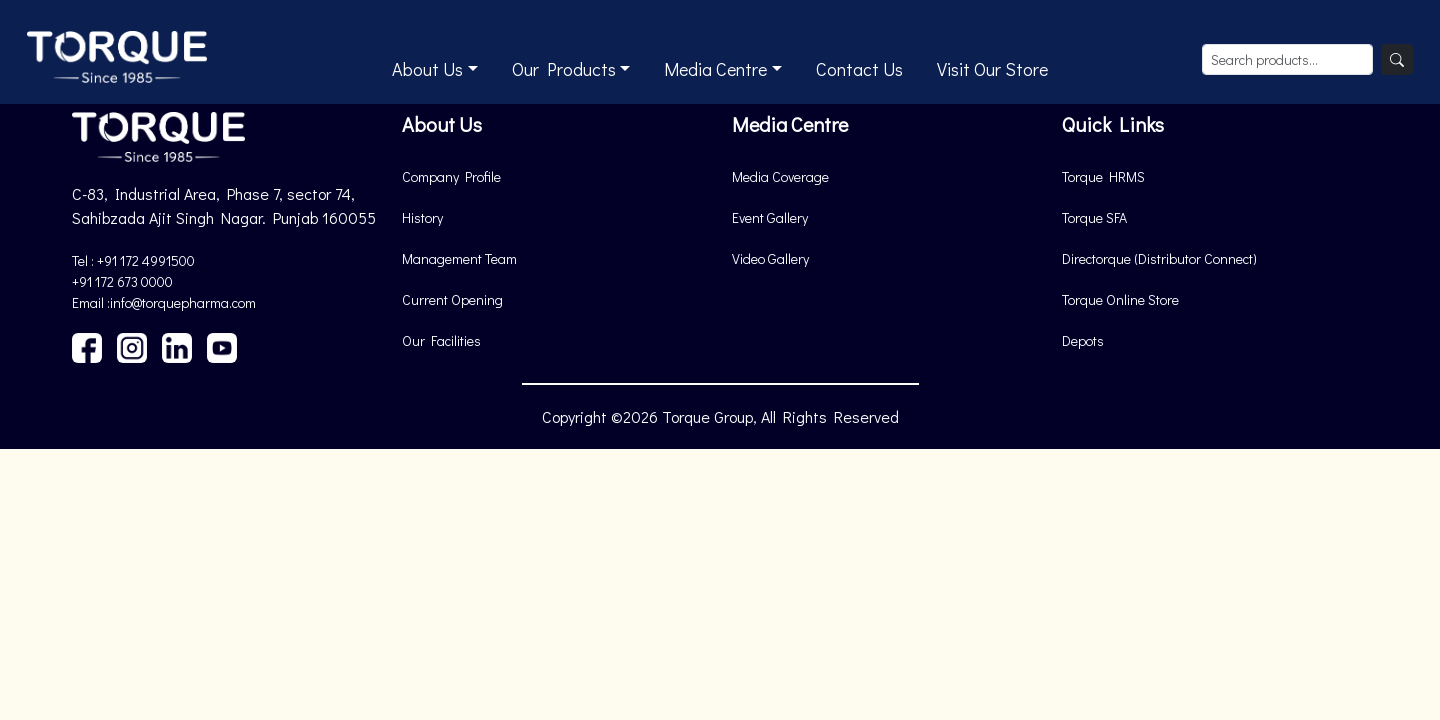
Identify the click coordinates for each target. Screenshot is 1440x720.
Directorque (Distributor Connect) (1159, 258)
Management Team (459, 258)
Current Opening (452, 299)
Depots (1083, 340)
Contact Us (859, 69)
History (422, 217)
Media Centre (715, 69)
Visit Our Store (992, 69)
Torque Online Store (1120, 299)
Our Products (564, 69)
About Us (427, 69)
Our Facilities (441, 340)
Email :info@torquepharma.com (164, 302)
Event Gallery (770, 217)
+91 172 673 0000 (122, 281)
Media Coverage (780, 176)
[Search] (1397, 59)
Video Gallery (770, 258)
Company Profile (451, 176)
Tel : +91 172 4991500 (133, 260)
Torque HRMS (1103, 176)
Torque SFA (1094, 217)
